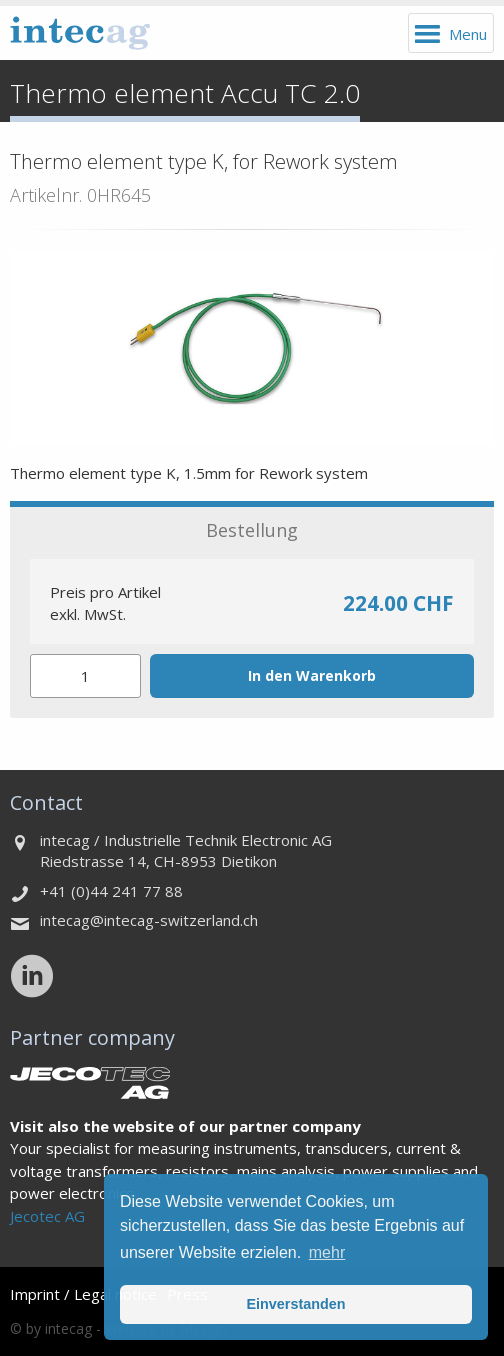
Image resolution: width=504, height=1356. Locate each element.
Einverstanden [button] (295, 1304)
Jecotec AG (47, 1216)
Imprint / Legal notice (83, 1294)
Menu (468, 34)
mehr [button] (327, 1252)
